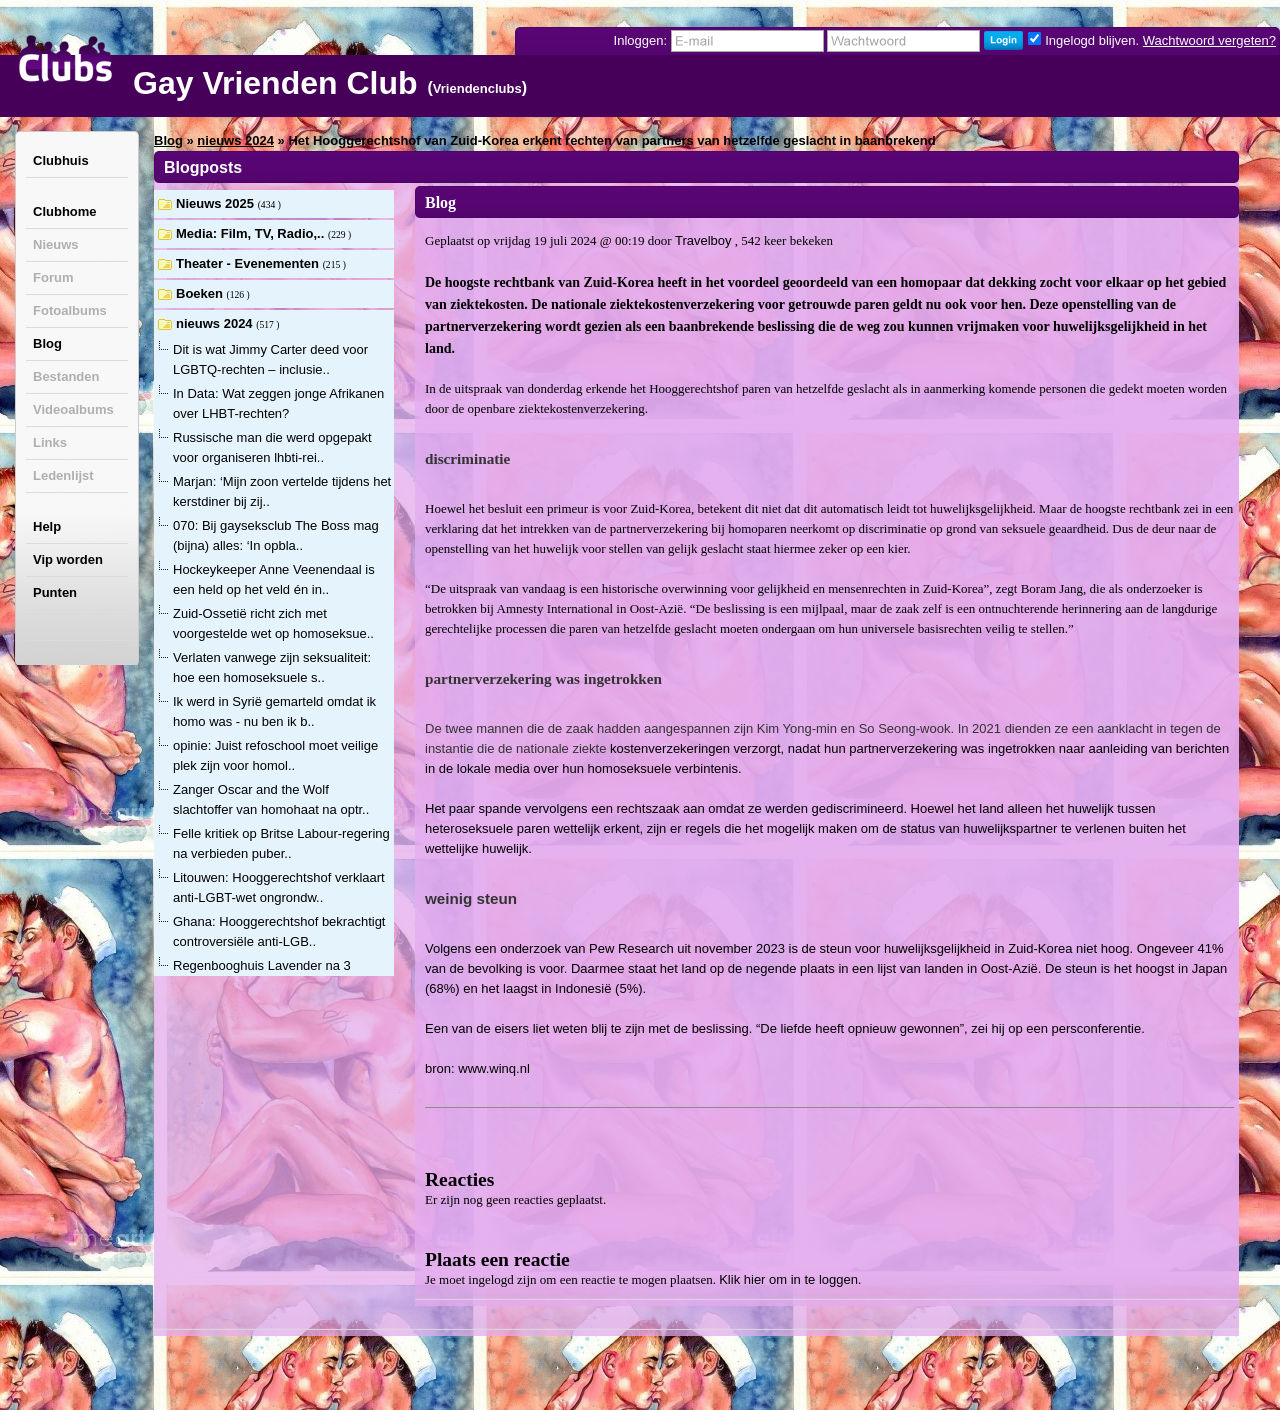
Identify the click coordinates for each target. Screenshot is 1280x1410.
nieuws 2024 (235, 140)
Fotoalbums (70, 310)
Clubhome (65, 211)
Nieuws (56, 244)
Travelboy (703, 240)
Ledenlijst (63, 475)
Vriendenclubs (477, 88)
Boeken (201, 293)
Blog (47, 343)
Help (47, 526)
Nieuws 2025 (217, 203)
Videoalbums (73, 409)
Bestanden (66, 376)
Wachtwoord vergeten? (1209, 40)
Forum (53, 277)
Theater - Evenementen (249, 263)
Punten (55, 592)
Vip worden (68, 559)
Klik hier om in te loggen (788, 1279)
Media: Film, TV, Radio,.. (252, 233)
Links (50, 442)
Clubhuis (61, 160)
